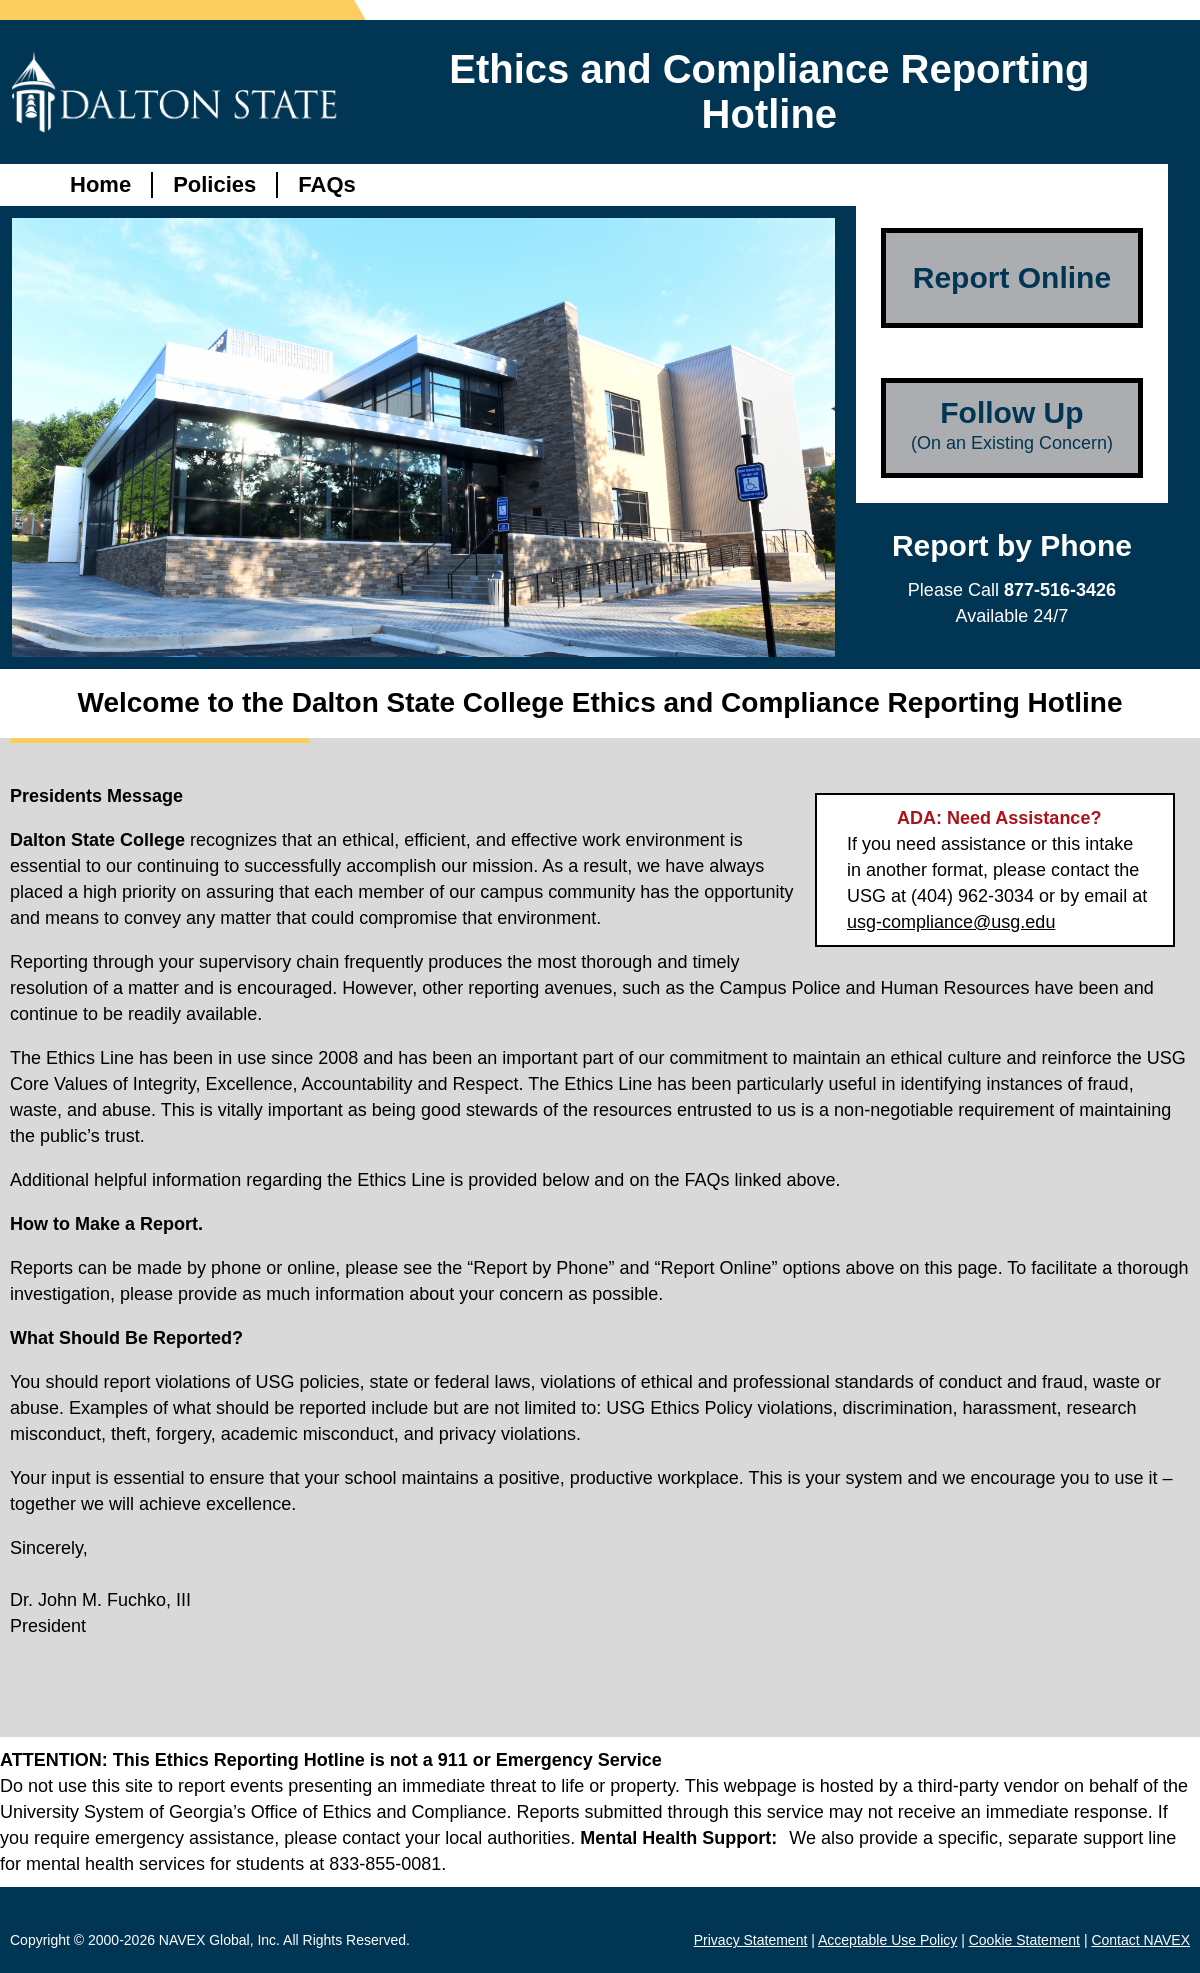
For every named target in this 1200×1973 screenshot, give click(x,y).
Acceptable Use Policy (887, 1940)
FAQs (326, 184)
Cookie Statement (1024, 1940)
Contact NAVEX (1140, 1940)
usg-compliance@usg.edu (951, 922)
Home (100, 184)
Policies (214, 184)
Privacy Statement (751, 1940)
